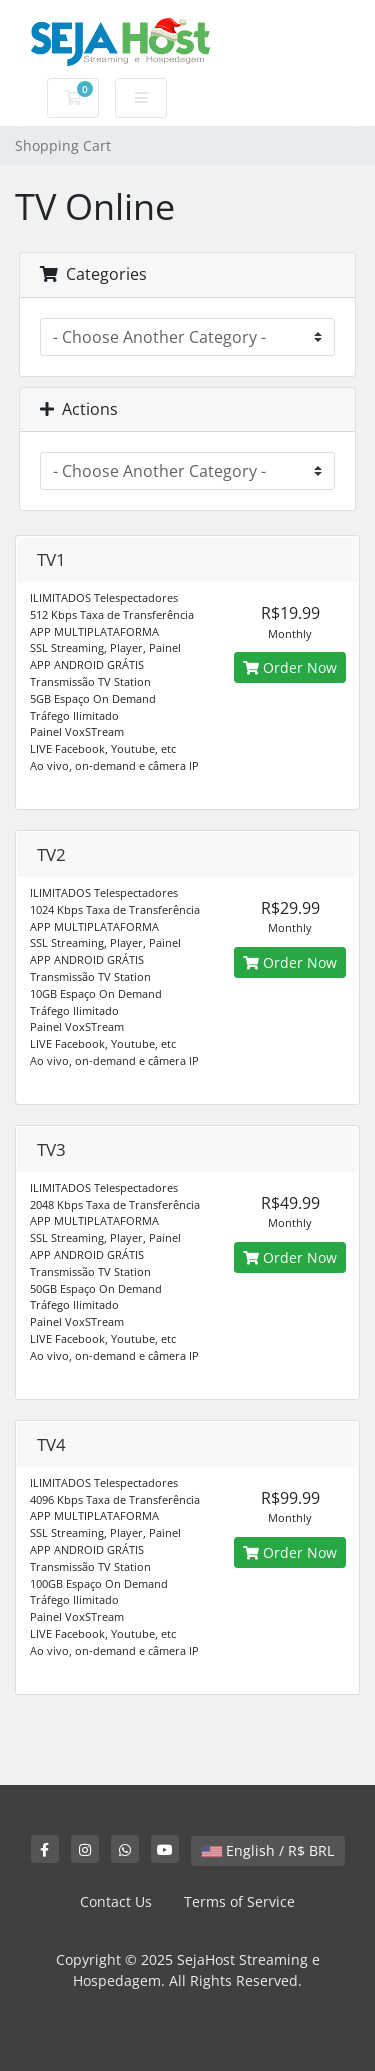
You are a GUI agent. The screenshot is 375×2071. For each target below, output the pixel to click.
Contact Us (116, 1901)
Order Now (290, 667)
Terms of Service (239, 1901)
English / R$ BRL (268, 1850)
